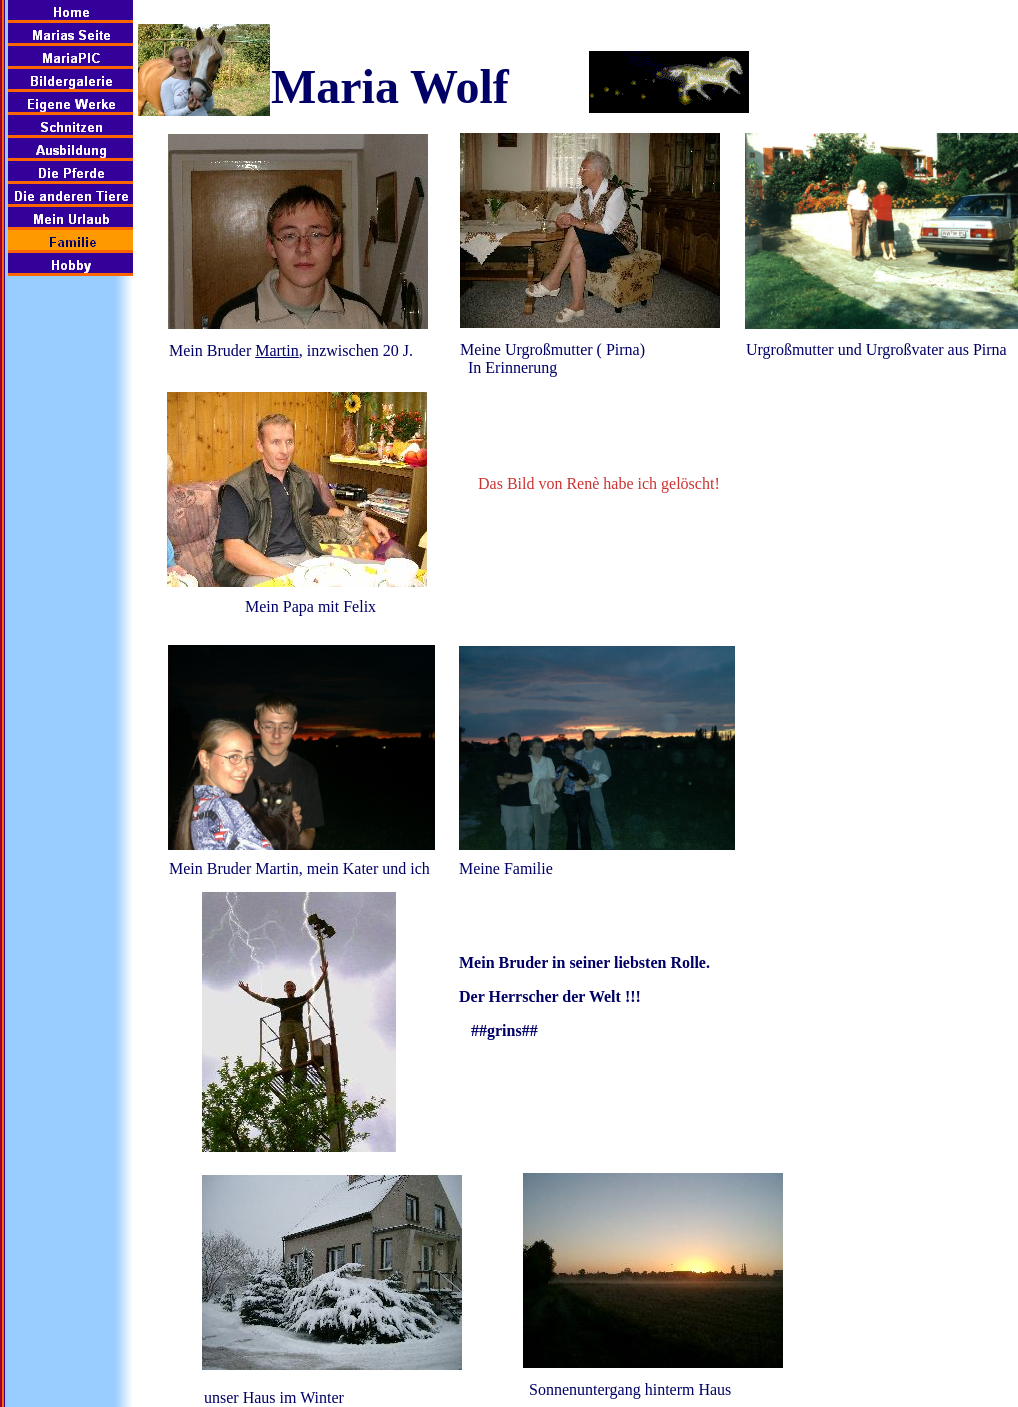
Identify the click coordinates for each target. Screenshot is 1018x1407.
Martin (277, 350)
